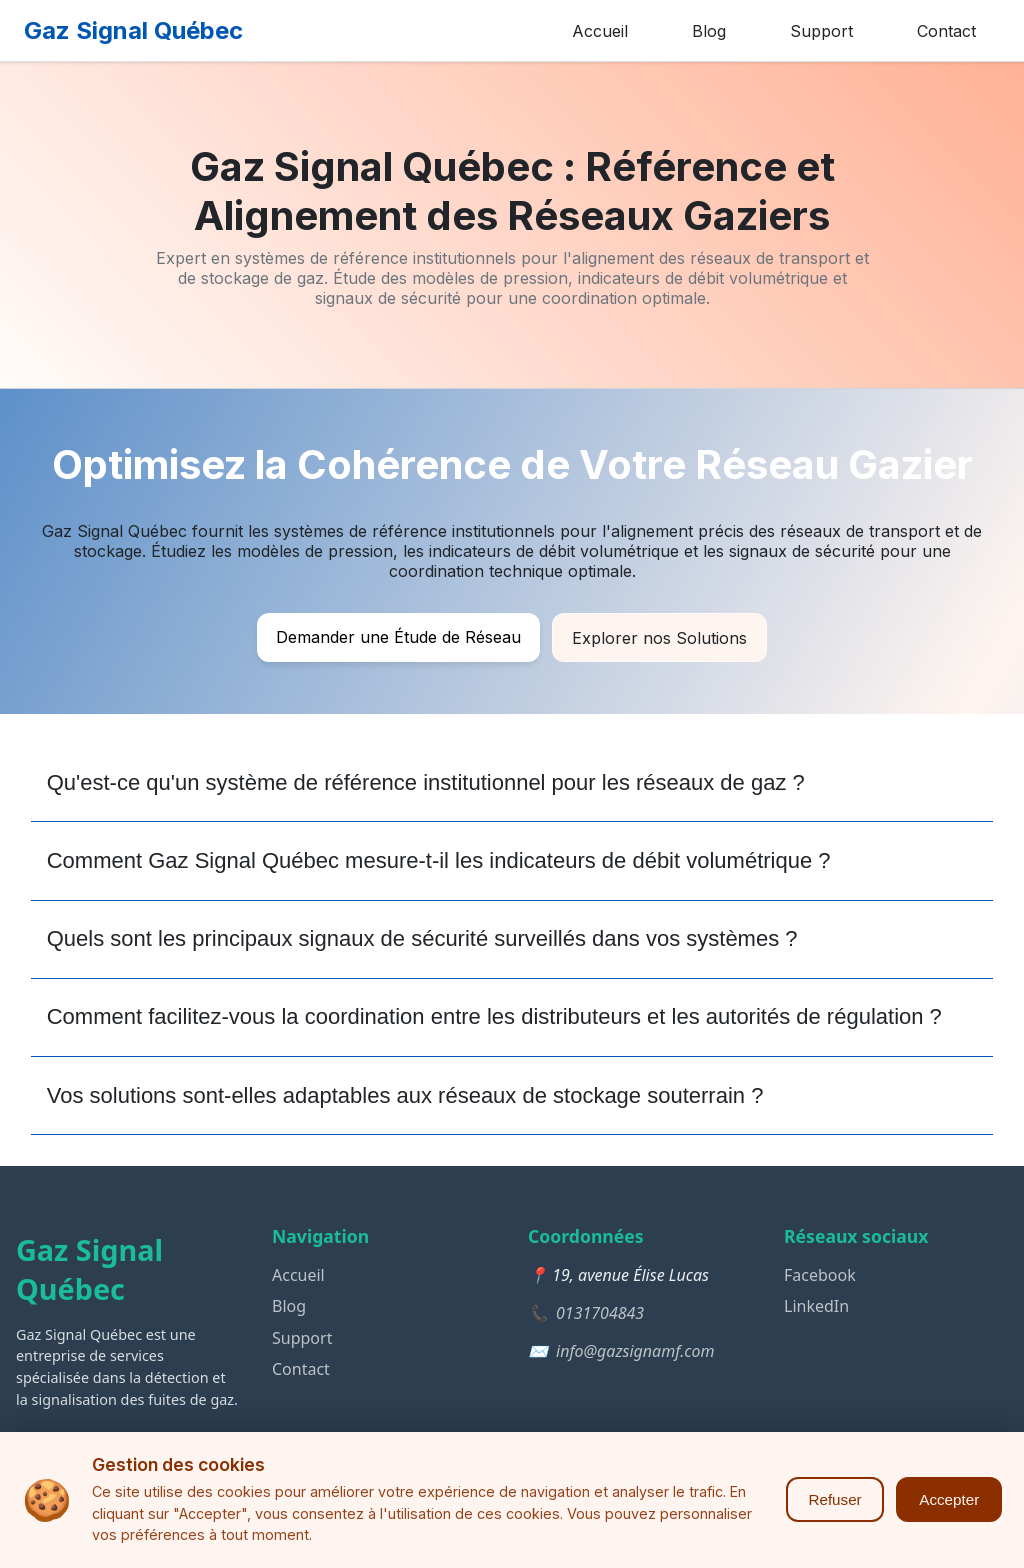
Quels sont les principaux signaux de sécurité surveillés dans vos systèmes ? (422, 938)
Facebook (820, 1275)
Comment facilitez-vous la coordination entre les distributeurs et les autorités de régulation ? (494, 1016)
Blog (709, 31)
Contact (946, 31)
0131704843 (600, 1313)
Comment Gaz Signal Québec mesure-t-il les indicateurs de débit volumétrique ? (439, 860)
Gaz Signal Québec (133, 30)
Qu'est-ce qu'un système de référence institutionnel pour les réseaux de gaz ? (426, 782)
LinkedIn (816, 1306)
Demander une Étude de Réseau (398, 637)
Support (821, 31)
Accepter (949, 1499)
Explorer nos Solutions (659, 638)
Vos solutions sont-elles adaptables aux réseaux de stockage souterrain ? (405, 1095)
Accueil (600, 31)
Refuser (834, 1499)
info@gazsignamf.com (635, 1351)
